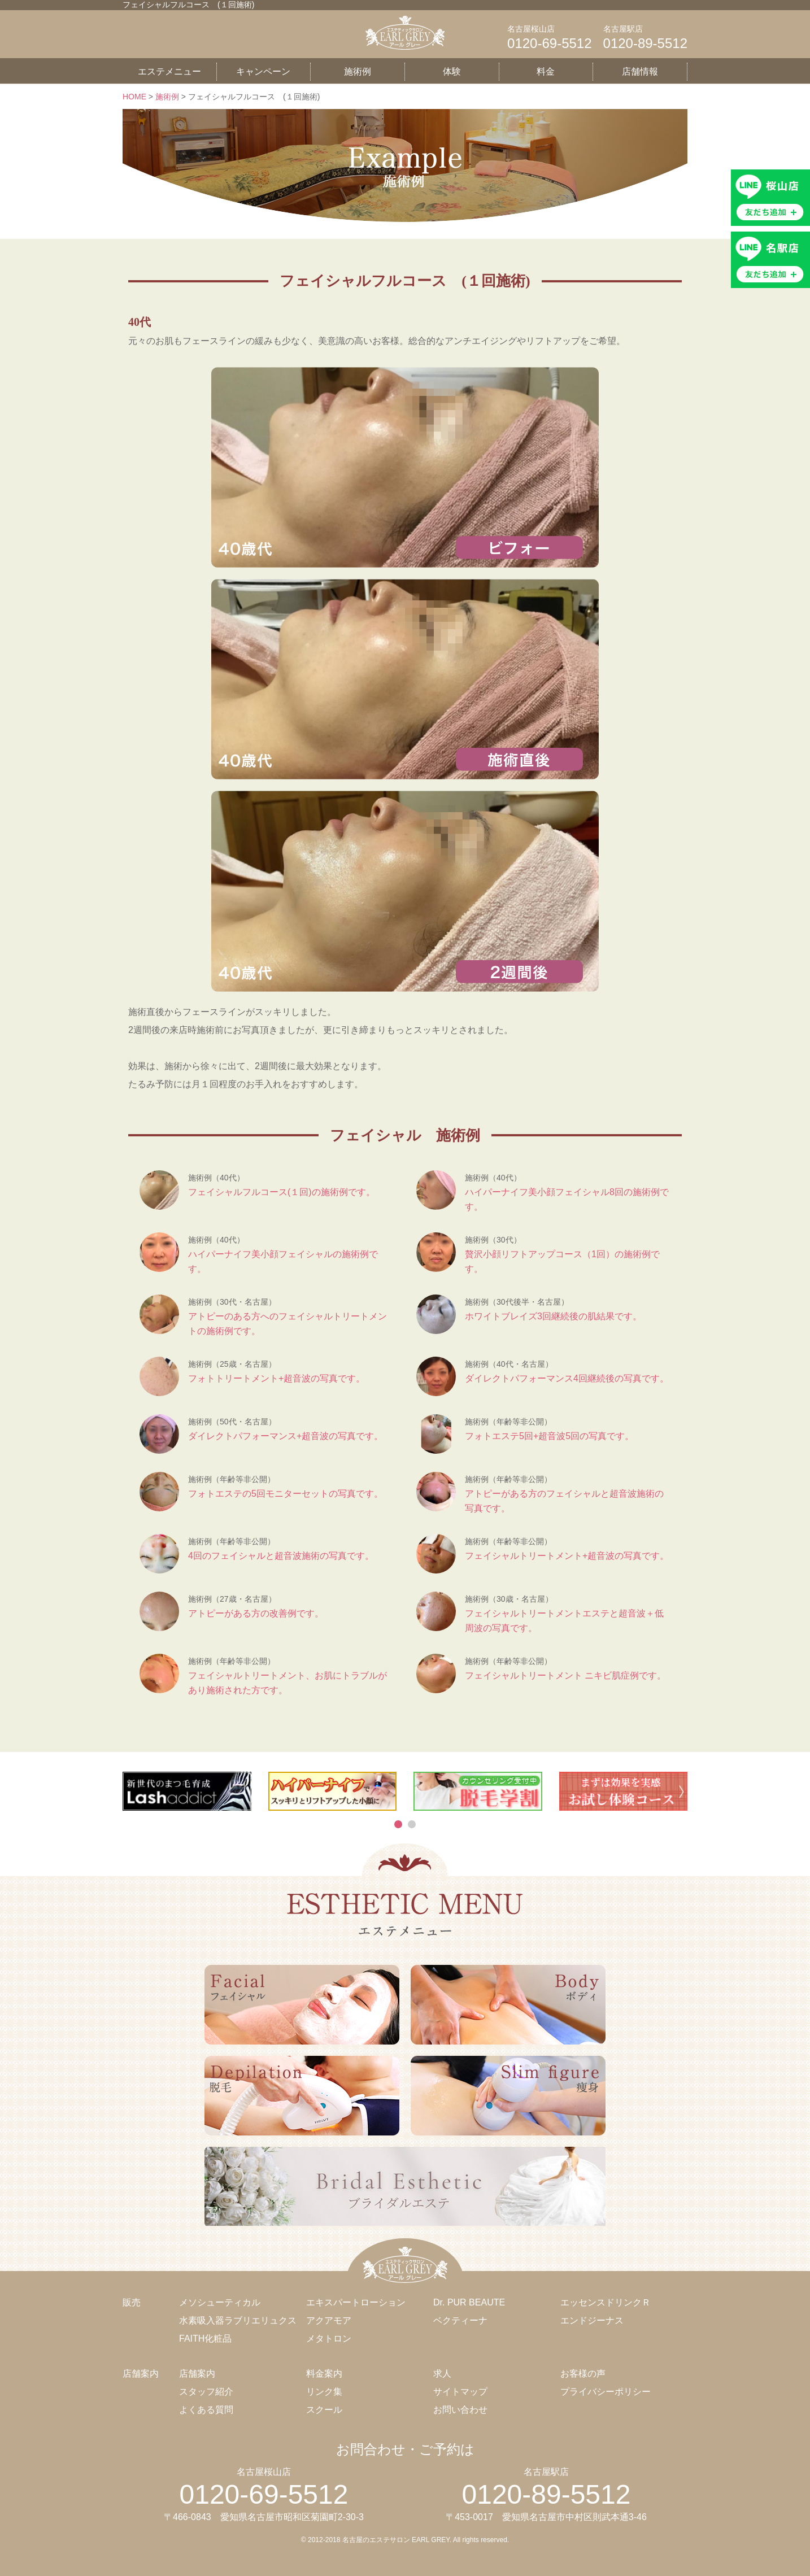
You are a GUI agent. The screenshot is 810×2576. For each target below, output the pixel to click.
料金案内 (324, 2373)
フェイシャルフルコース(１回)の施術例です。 (281, 1192)
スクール (324, 2409)
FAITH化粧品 (205, 2338)
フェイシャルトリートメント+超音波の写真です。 (567, 1556)
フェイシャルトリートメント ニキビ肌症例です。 (565, 1675)
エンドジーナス (592, 2320)
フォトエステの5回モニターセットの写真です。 (285, 1493)
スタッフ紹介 (206, 2391)
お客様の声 (583, 2373)
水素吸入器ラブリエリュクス (238, 2320)
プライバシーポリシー (605, 2391)
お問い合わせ (460, 2409)
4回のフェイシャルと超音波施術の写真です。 (281, 1556)
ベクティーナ (460, 2320)
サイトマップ (460, 2391)
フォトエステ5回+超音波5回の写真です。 (549, 1436)
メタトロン (328, 2338)
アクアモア (328, 2320)
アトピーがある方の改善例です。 (256, 1613)
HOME (134, 96)
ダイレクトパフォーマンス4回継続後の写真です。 (567, 1378)
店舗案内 (197, 2373)
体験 (452, 71)
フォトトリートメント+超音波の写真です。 (276, 1378)
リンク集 (324, 2391)
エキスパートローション (356, 2302)
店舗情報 (640, 71)
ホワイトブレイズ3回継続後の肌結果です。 (553, 1316)
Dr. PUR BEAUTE (469, 2302)
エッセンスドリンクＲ (605, 2302)
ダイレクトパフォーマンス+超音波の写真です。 (285, 1436)
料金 (546, 71)
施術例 (357, 71)
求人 (442, 2373)
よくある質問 (206, 2409)
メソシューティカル (219, 2302)
